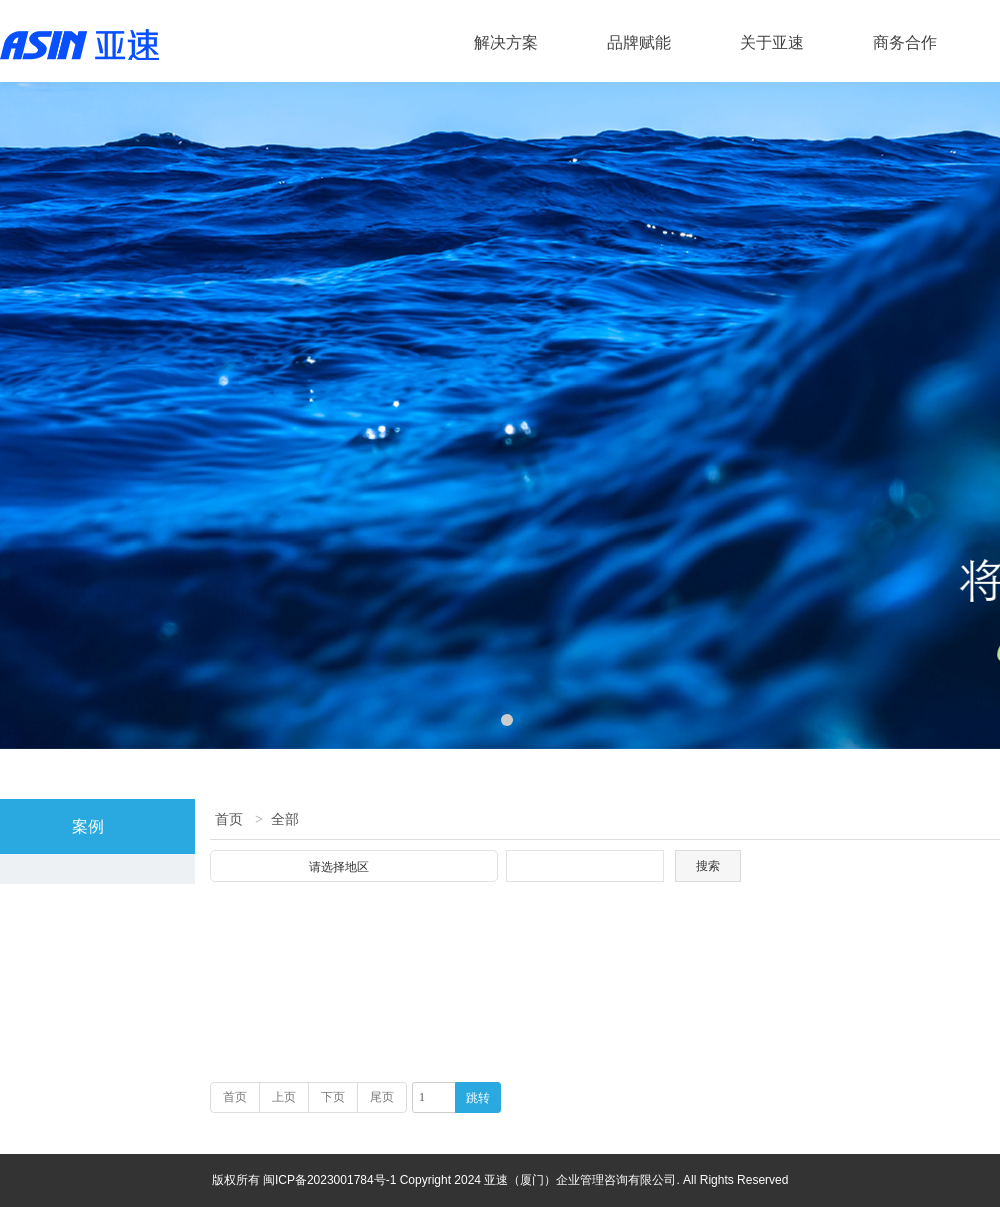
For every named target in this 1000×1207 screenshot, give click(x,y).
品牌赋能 (639, 42)
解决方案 (506, 42)
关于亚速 (772, 42)
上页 (284, 1097)
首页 (229, 819)
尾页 (382, 1097)
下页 (333, 1097)
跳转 (478, 1098)
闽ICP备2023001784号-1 (331, 1180)
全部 (285, 819)
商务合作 (905, 42)
